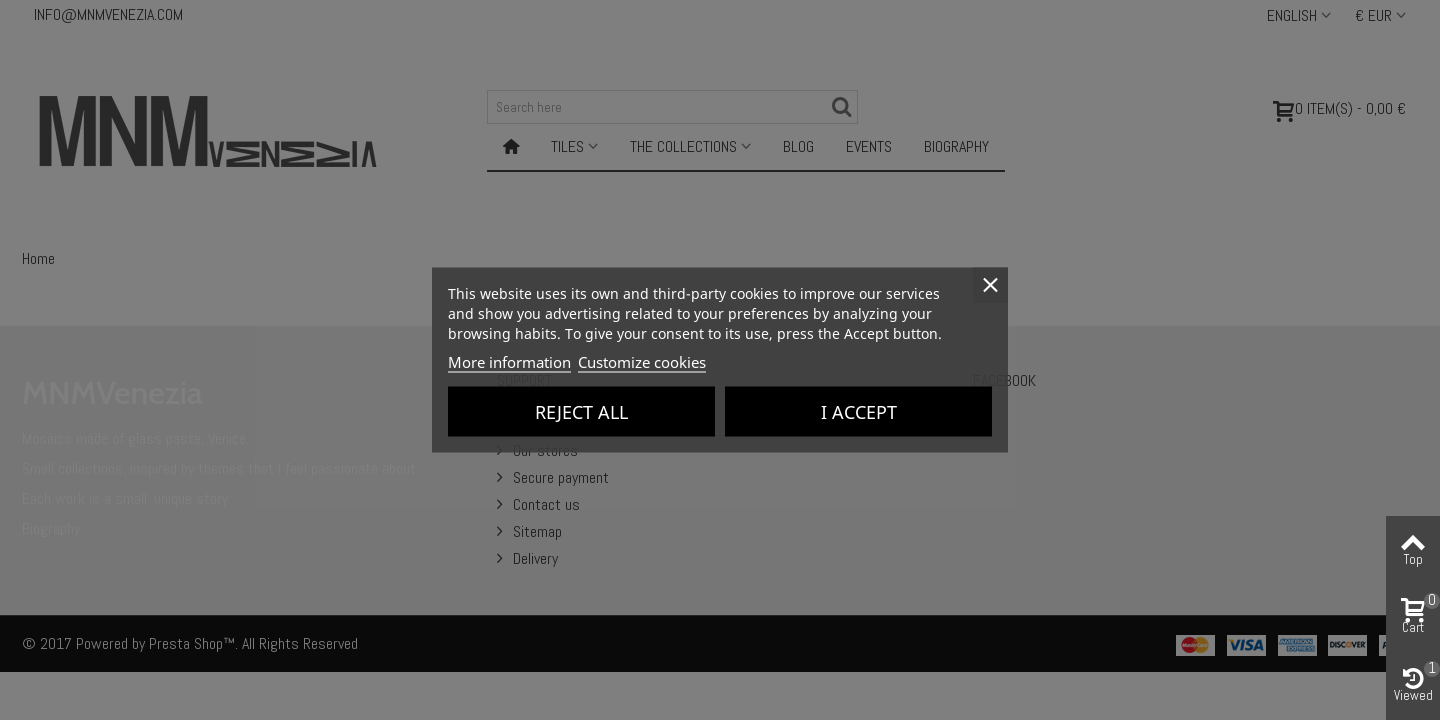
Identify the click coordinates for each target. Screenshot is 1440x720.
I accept (859, 412)
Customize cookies (642, 362)
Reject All (581, 412)
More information (509, 362)
